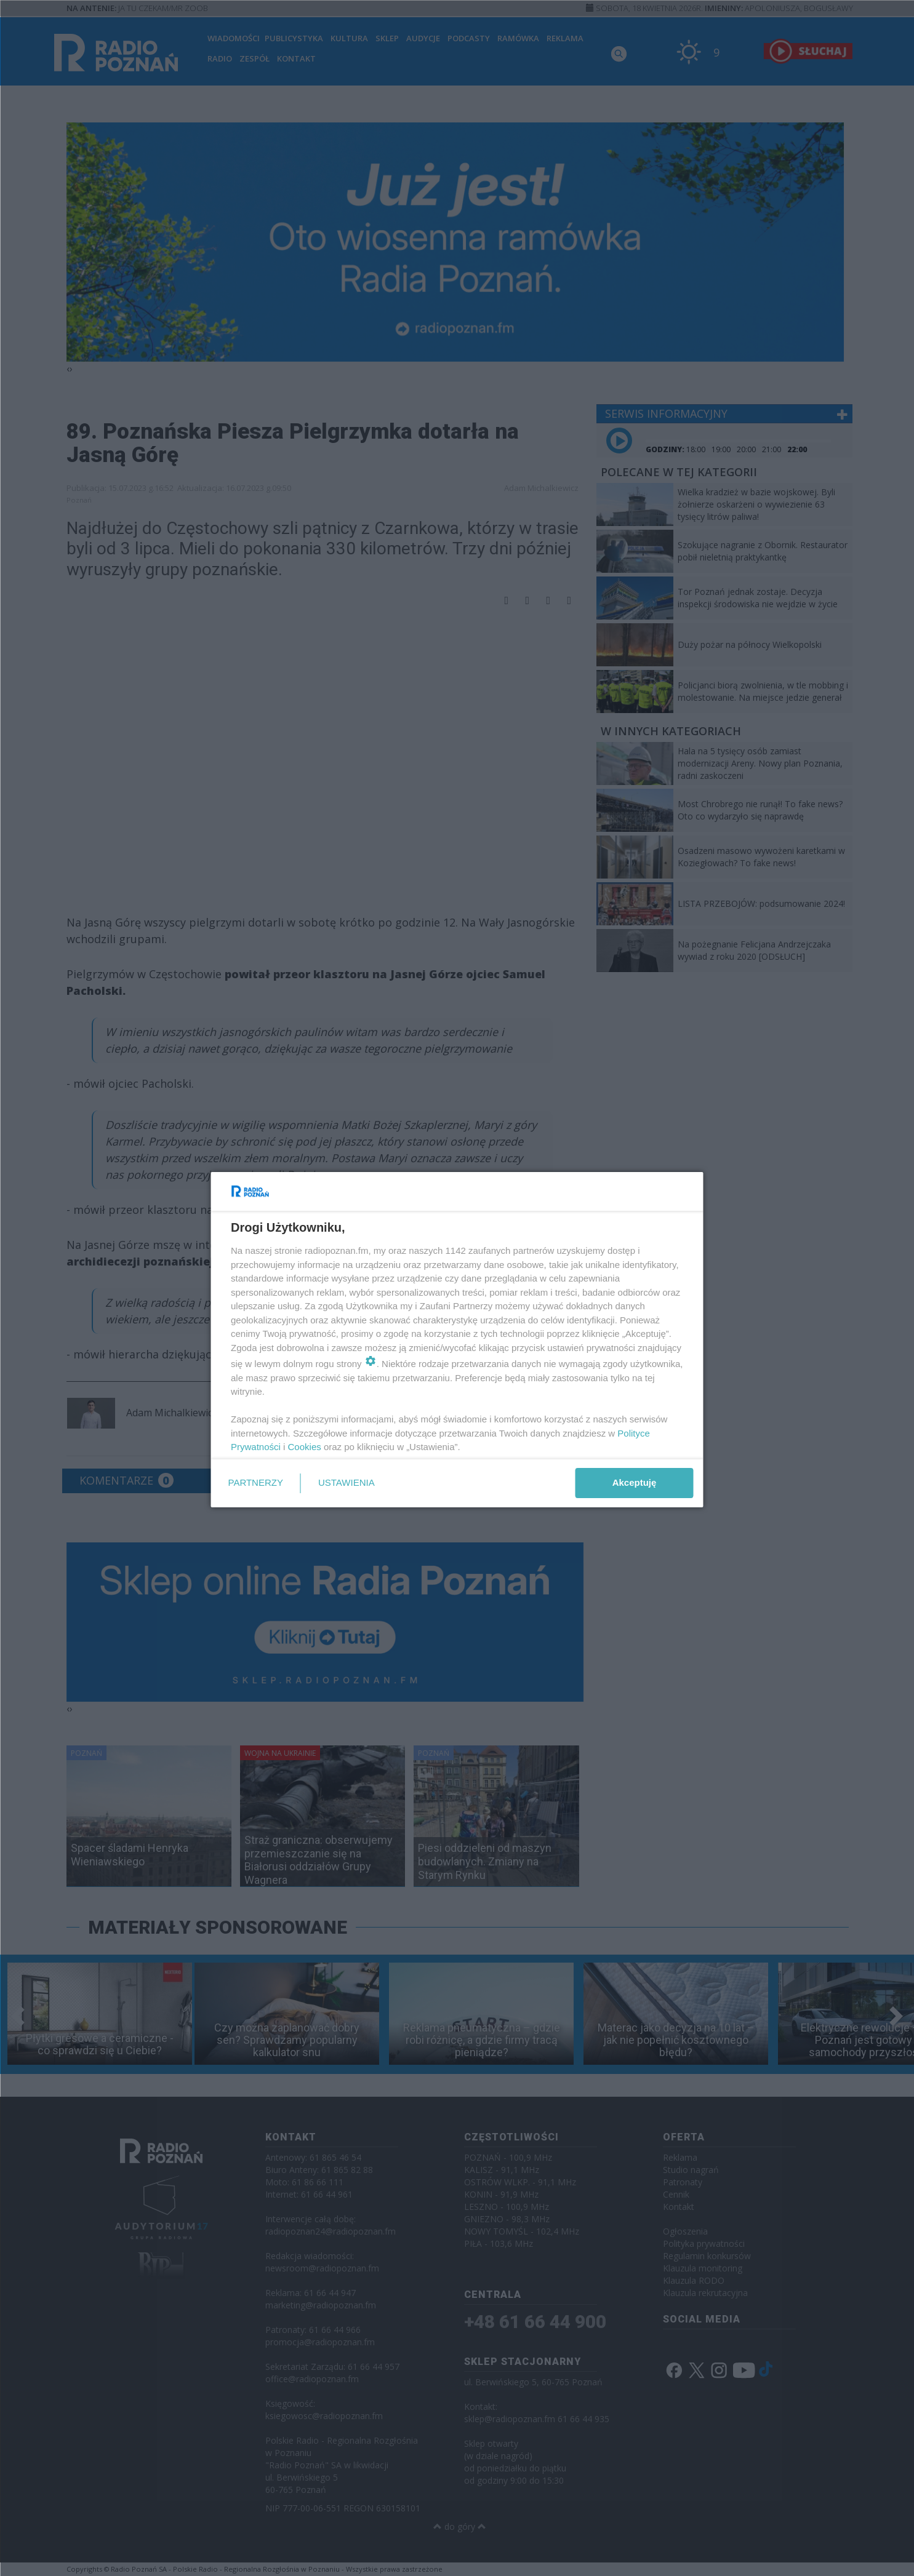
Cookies (304, 1447)
